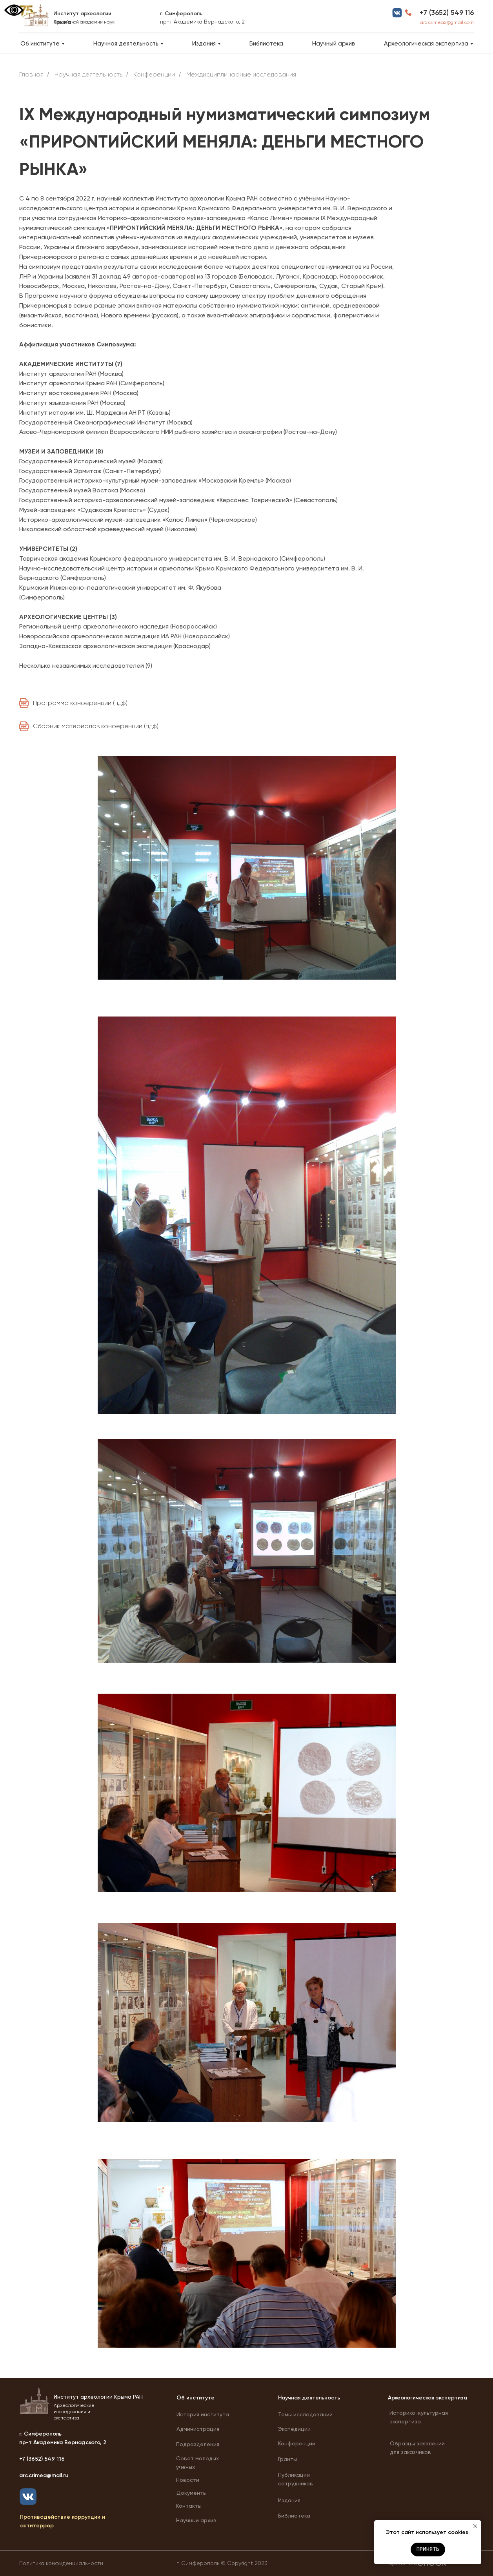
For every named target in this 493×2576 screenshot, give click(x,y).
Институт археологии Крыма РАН (98, 2397)
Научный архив (333, 43)
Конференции (296, 2443)
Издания (289, 2500)
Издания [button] (204, 43)
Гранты (287, 2459)
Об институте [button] (40, 43)
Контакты (189, 2506)
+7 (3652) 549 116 (447, 12)
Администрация (197, 2429)
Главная (31, 74)
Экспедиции (294, 2429)
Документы (191, 2493)
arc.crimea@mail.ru (43, 2475)
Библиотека (266, 43)
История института (202, 2414)
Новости (187, 2480)
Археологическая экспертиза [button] (426, 43)
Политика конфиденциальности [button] (61, 2563)
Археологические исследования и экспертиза (74, 2412)
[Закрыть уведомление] (475, 2526)
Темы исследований (305, 2414)
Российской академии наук (84, 22)
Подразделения (197, 2444)
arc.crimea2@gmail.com (447, 22)
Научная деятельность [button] (125, 43)
